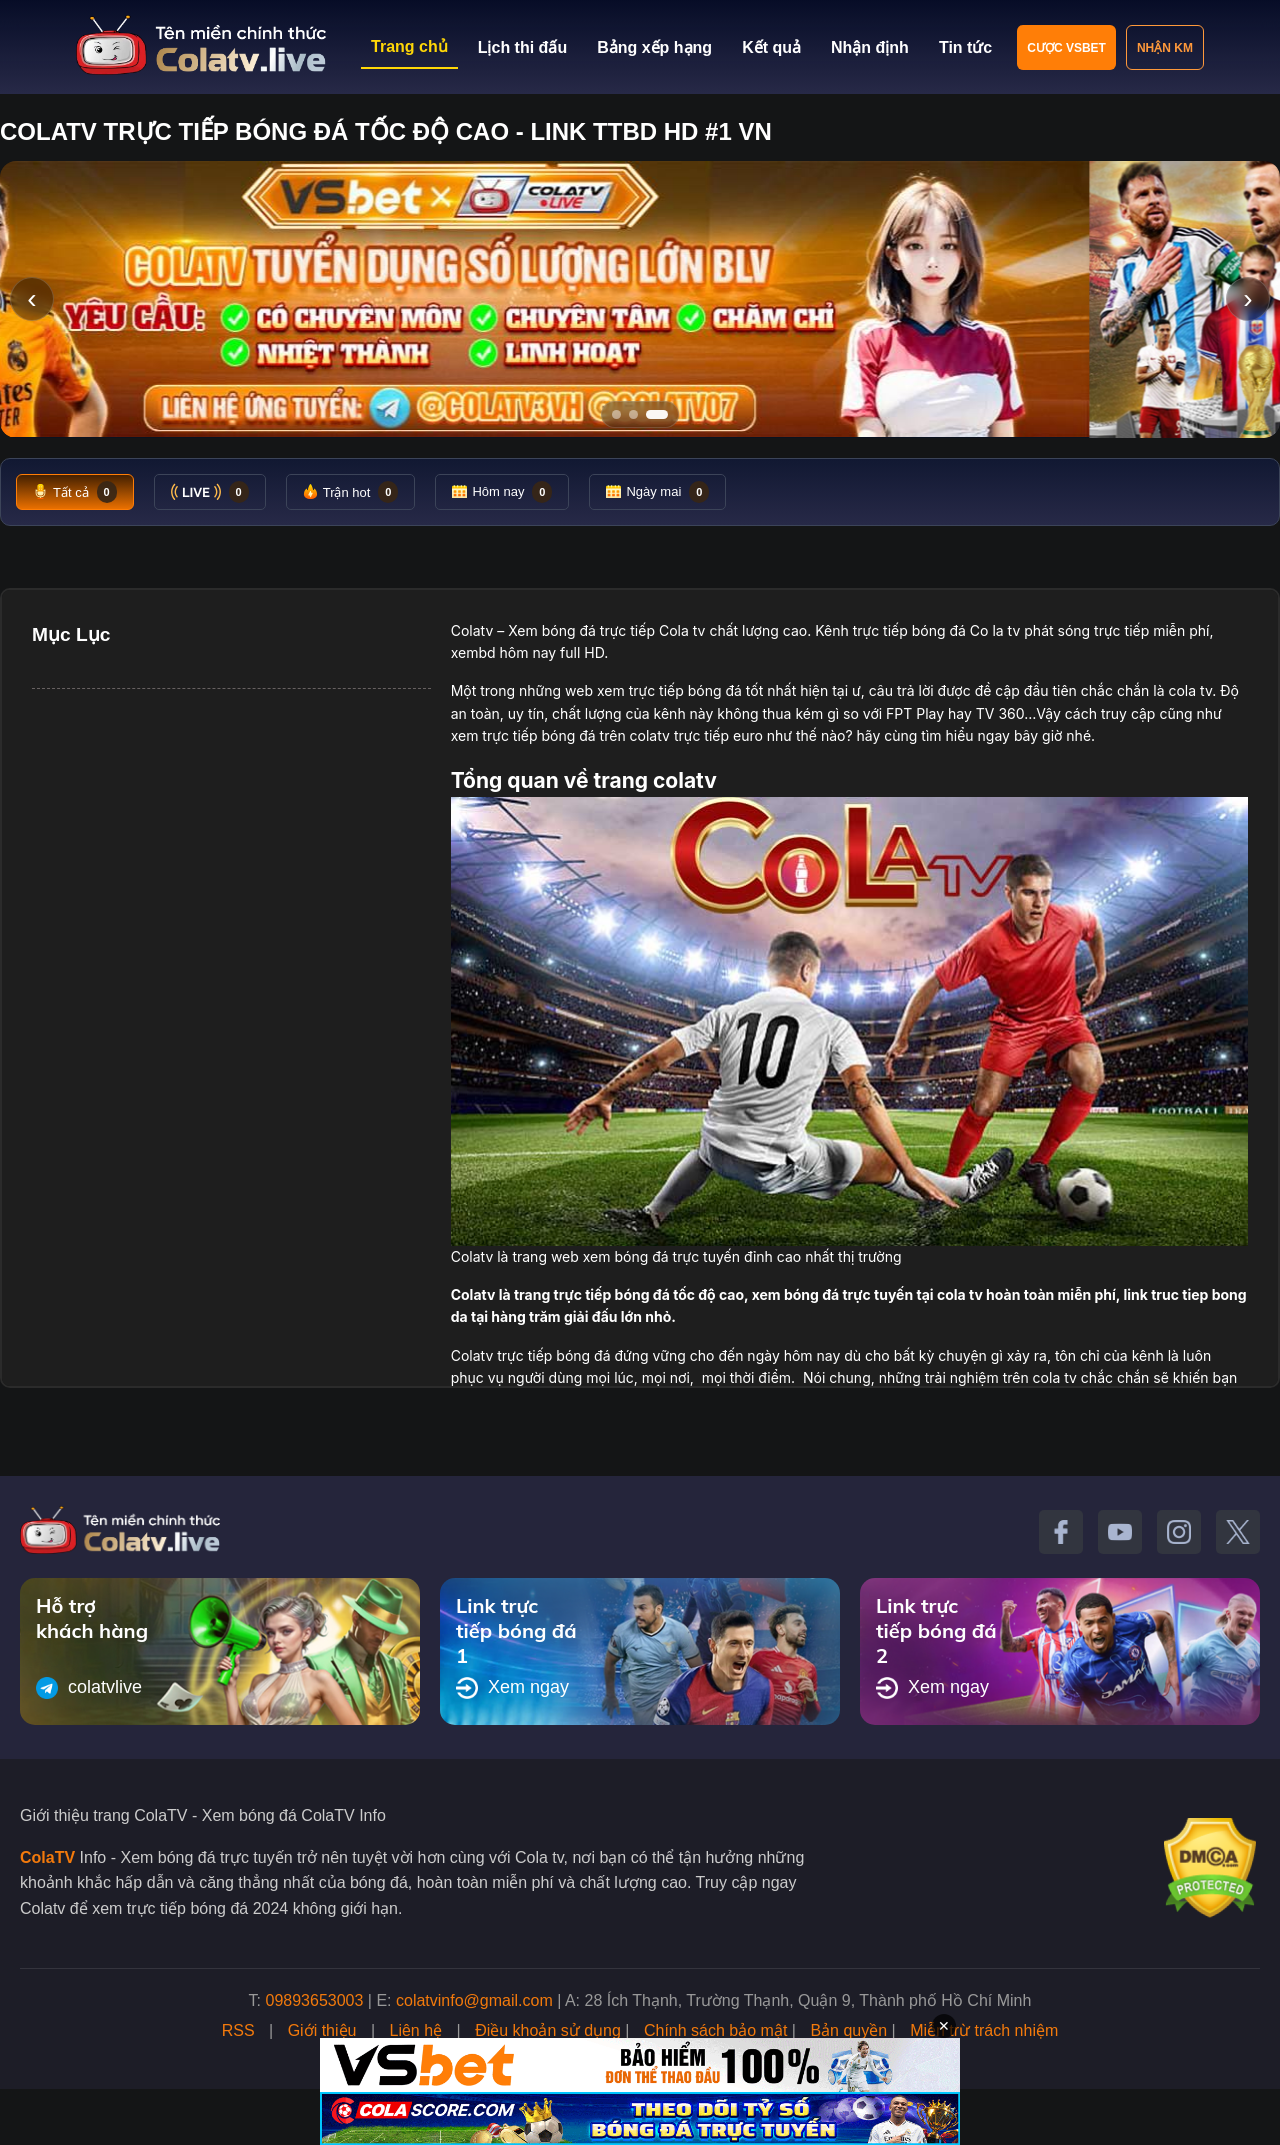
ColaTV (47, 1857)
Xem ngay (512, 1688)
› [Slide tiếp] (1247, 298)
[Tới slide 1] (616, 414)
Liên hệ (416, 2030)
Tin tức (965, 47)
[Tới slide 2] (640, 414)
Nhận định (870, 47)
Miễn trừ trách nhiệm (984, 2030)
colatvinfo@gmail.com (474, 2000)
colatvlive (89, 1688)
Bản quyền (848, 2030)
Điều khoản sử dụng (548, 2030)
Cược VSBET (1066, 48)
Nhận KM (1165, 48)
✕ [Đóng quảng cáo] (944, 2026)
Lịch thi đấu (522, 47)
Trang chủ (409, 46)
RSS (238, 2030)
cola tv (1190, 690)
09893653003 (315, 2000)
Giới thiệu (322, 2030)
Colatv (472, 630)
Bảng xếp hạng (654, 47)
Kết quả (771, 47)
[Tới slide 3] (663, 414)
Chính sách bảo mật (715, 2030)
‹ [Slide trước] (31, 298)
